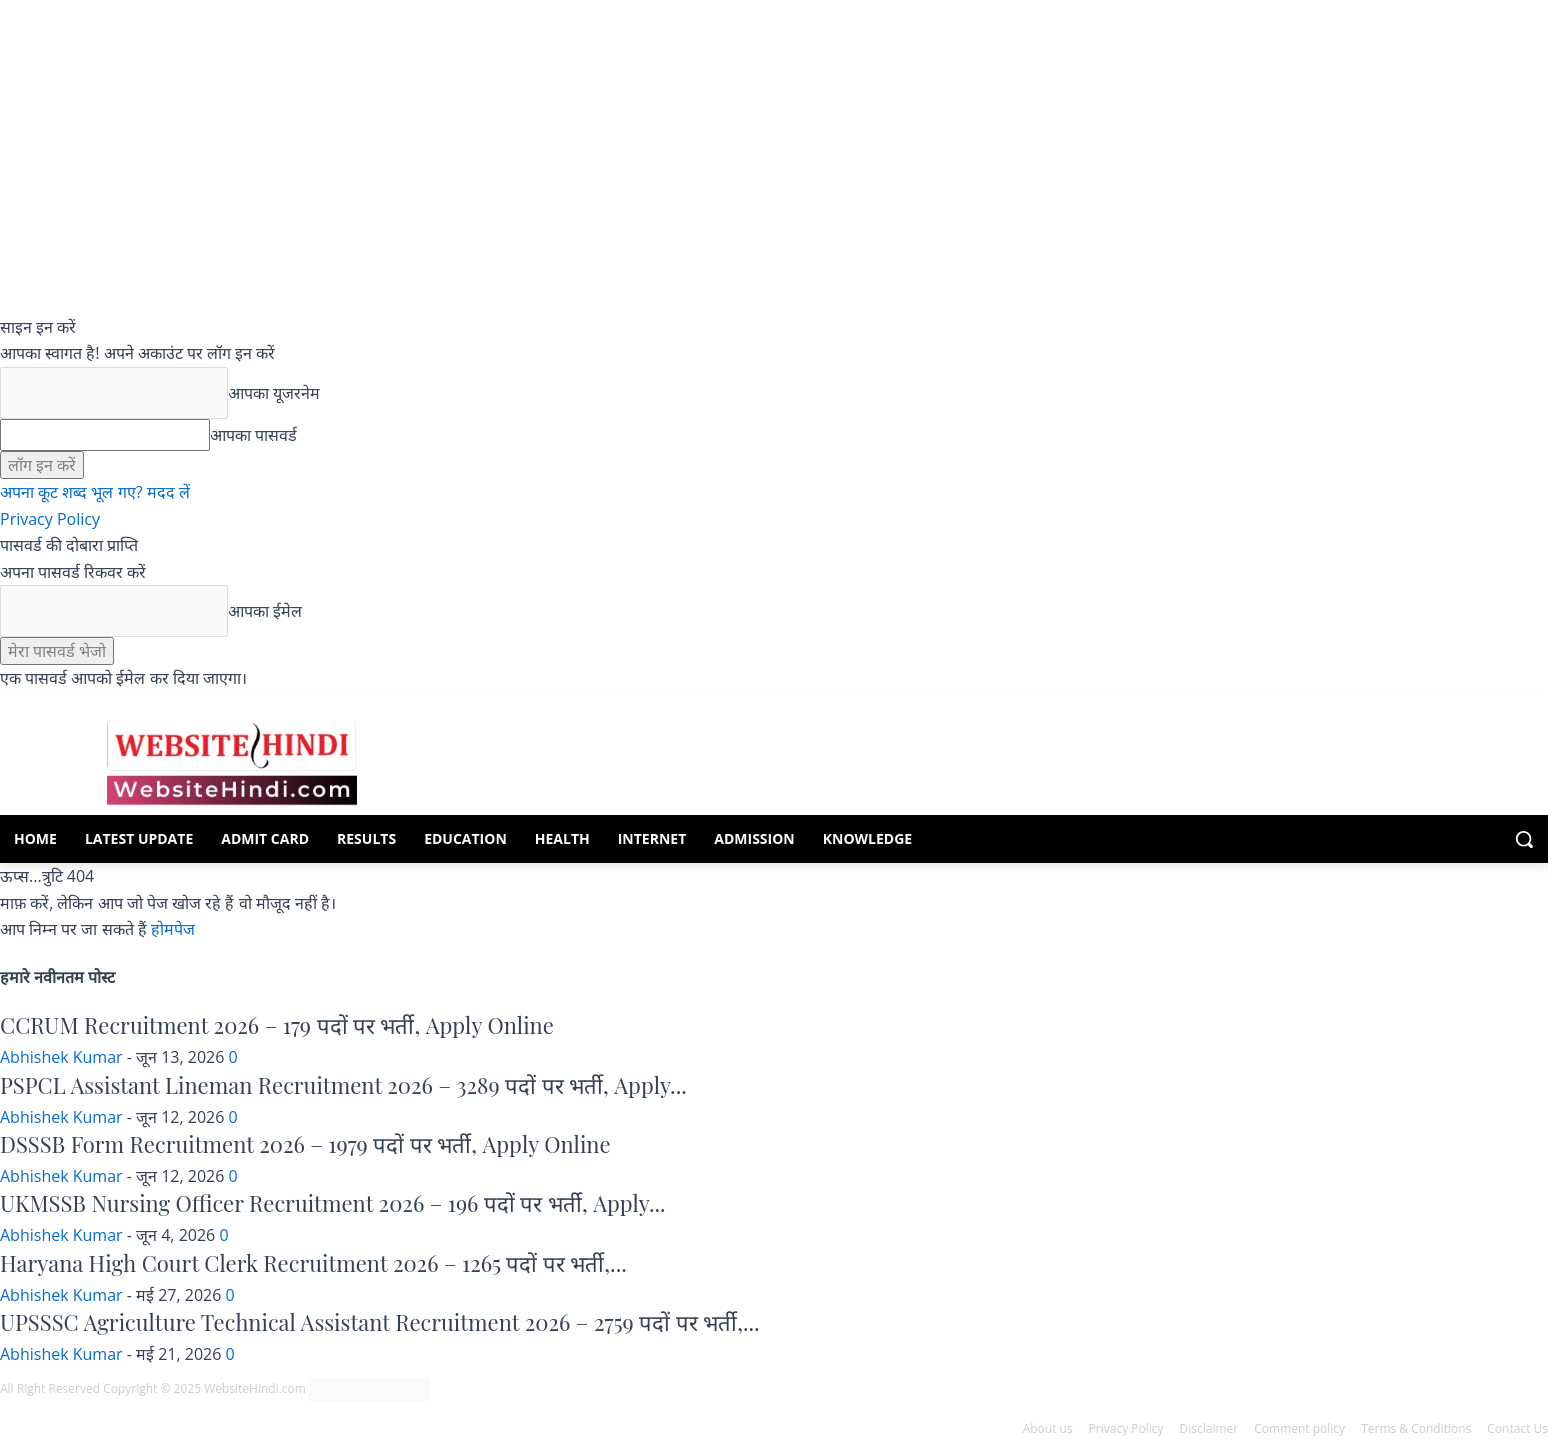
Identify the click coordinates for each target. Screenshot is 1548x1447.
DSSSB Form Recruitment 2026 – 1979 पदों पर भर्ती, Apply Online (305, 1144)
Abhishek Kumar (61, 1057)
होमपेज (173, 929)
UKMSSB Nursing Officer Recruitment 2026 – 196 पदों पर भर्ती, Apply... (333, 1203)
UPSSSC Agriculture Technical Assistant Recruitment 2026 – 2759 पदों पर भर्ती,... (380, 1322)
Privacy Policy (50, 519)
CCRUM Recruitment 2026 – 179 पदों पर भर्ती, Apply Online (277, 1025)
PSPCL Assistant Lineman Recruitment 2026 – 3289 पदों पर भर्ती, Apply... (343, 1085)
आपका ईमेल (265, 611)
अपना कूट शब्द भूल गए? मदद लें (95, 492)
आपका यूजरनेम (274, 393)
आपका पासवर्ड (253, 435)
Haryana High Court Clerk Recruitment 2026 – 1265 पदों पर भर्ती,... (313, 1263)
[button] (1524, 839)
